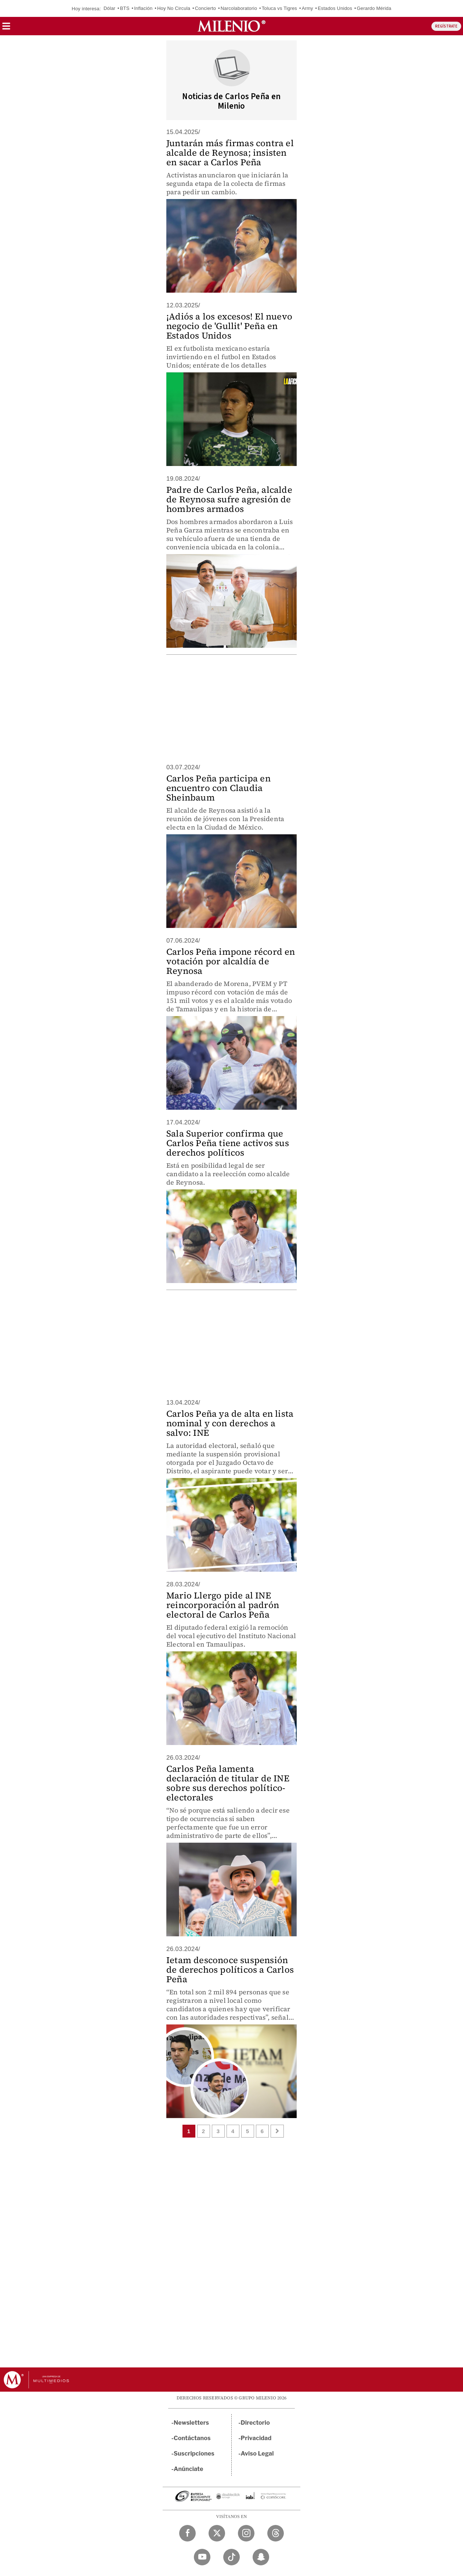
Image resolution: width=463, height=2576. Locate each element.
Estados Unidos (335, 8)
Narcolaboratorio (239, 8)
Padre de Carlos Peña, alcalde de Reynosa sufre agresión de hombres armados (229, 499)
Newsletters (191, 2422)
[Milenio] (231, 26)
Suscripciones (194, 2453)
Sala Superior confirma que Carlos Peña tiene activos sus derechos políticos (227, 1143)
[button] (6, 28)
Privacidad (256, 2438)
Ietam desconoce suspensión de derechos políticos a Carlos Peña (230, 1969)
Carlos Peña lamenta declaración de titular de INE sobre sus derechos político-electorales (227, 1783)
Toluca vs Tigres (279, 8)
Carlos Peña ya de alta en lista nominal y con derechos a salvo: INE (229, 1423)
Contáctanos (192, 2438)
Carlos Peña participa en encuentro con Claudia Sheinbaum (218, 787)
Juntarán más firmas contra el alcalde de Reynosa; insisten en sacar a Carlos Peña (230, 152)
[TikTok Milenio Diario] (231, 2557)
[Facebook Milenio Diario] (187, 2533)
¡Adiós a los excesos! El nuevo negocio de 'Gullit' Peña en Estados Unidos (229, 326)
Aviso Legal (257, 2453)
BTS (125, 8)
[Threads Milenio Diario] (275, 2533)
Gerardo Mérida (374, 8)
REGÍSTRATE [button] (446, 26)
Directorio (255, 2422)
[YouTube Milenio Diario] (202, 2557)
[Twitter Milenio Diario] (217, 2533)
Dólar (109, 8)
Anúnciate (188, 2468)
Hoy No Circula (173, 8)
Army (307, 8)
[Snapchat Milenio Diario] (261, 2557)
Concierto (205, 8)
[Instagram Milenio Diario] (246, 2533)
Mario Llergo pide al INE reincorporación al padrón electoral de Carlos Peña (222, 1605)
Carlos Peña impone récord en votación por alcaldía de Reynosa (230, 961)
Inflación (143, 8)
